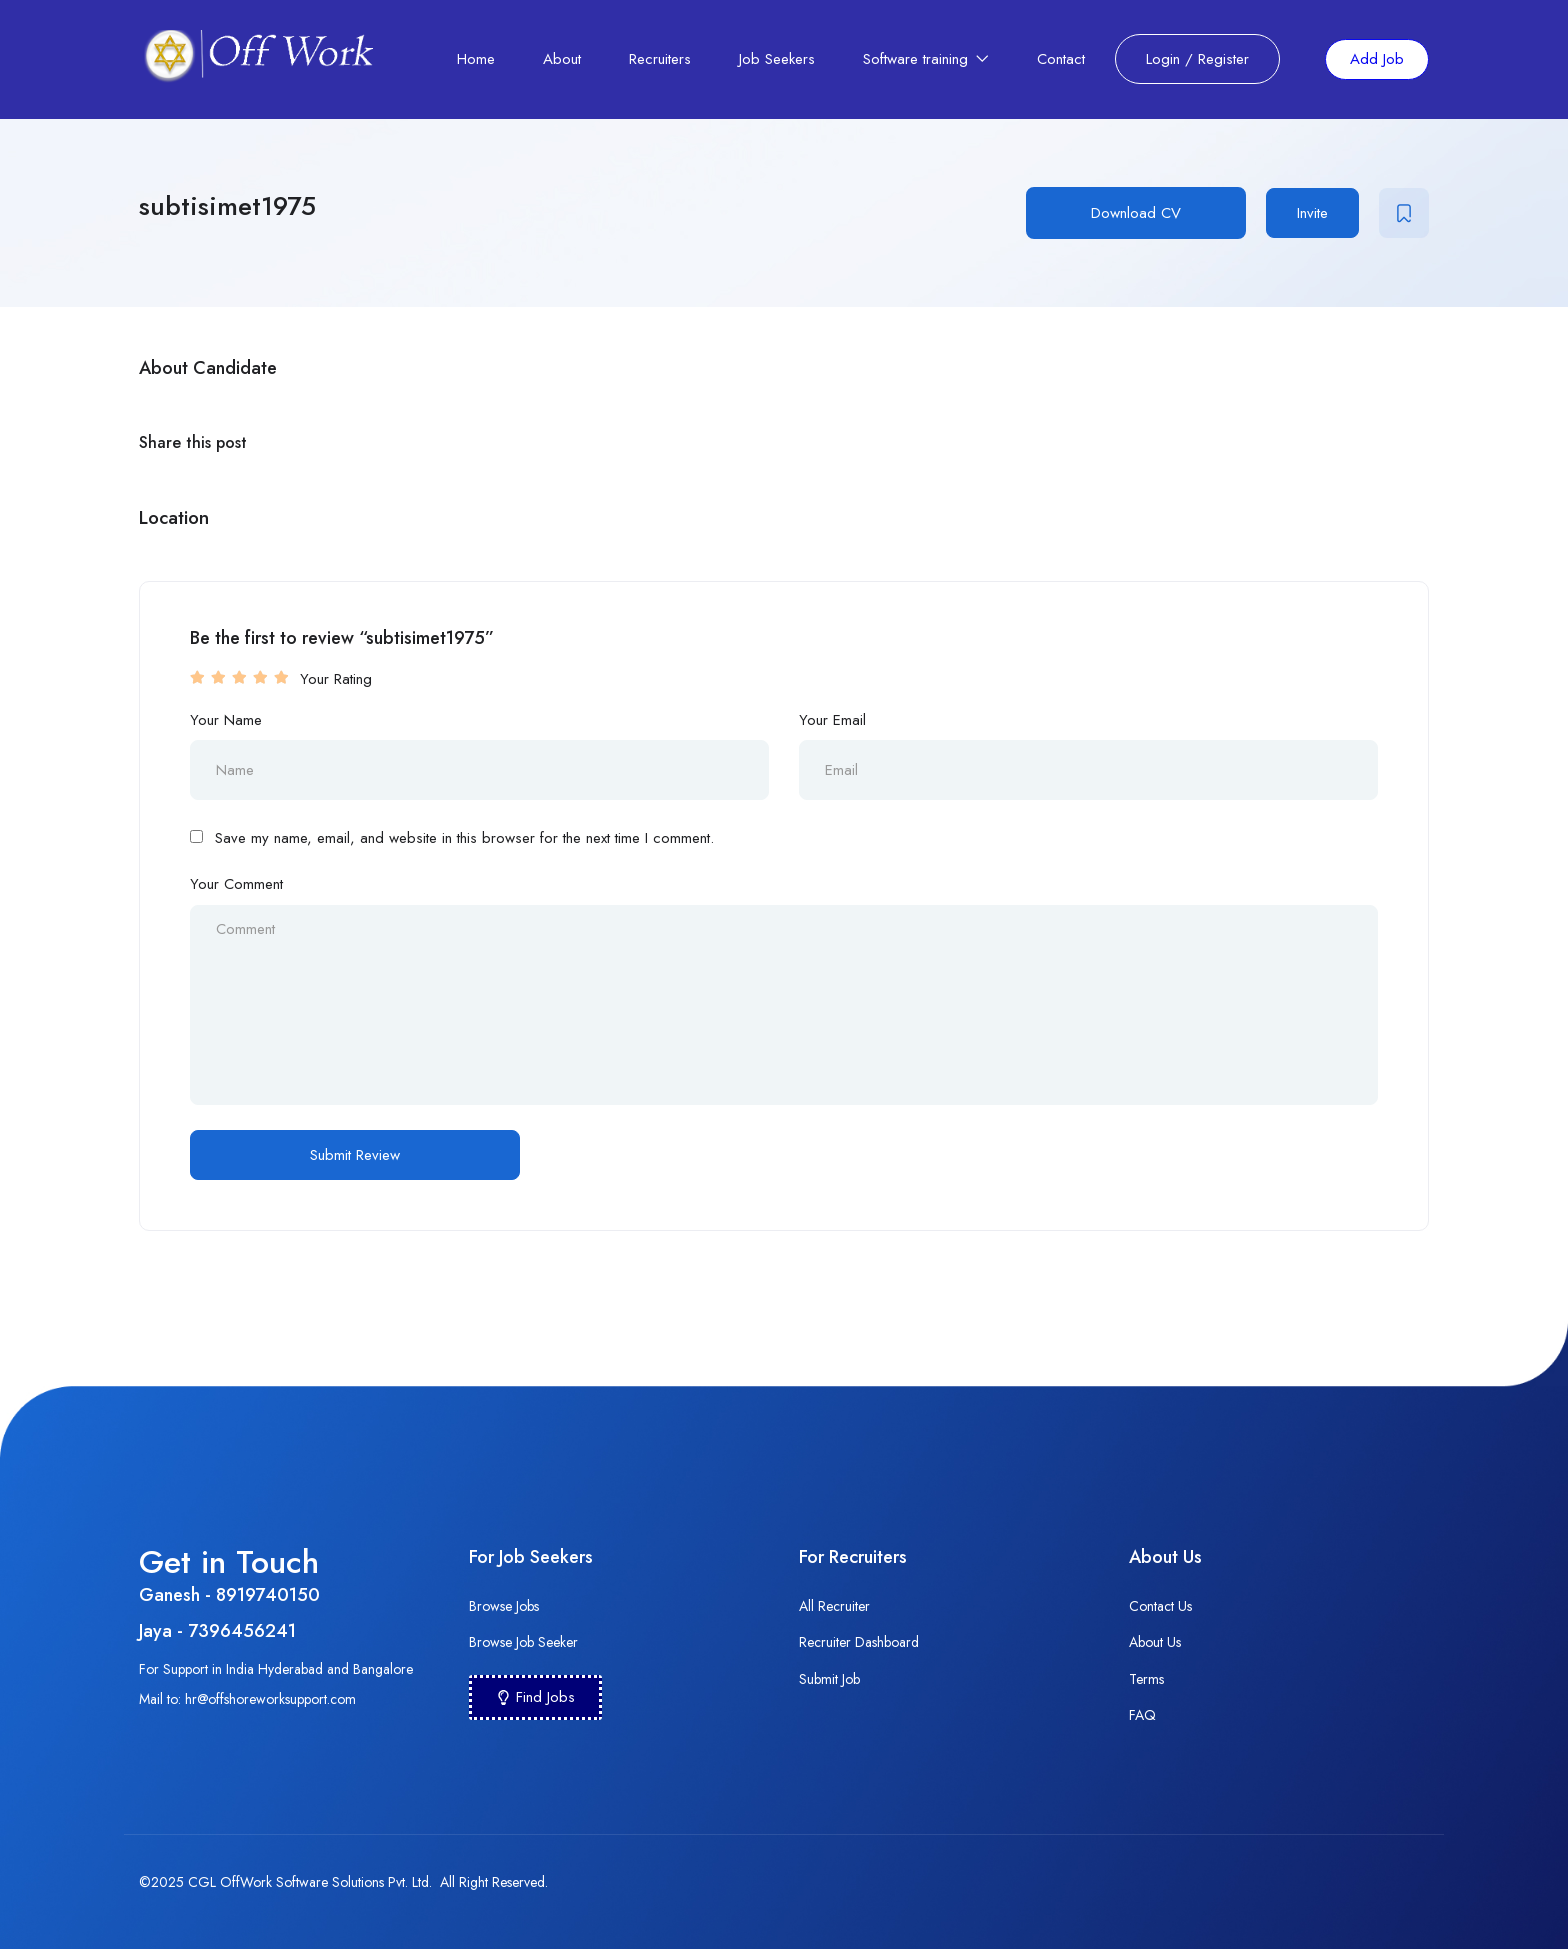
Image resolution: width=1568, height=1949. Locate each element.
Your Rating (336, 679)
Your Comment (236, 884)
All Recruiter (834, 1606)
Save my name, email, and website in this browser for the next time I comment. (464, 838)
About (562, 59)
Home (476, 59)
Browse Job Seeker (523, 1642)
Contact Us (1160, 1606)
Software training (926, 59)
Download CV (1136, 213)
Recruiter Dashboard (859, 1642)
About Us (1155, 1642)
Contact (1061, 59)
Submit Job (829, 1679)
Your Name (226, 720)
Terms (1146, 1679)
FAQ (1142, 1715)
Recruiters (660, 59)
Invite (1312, 213)
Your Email (832, 720)
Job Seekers (777, 59)
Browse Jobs (504, 1606)
